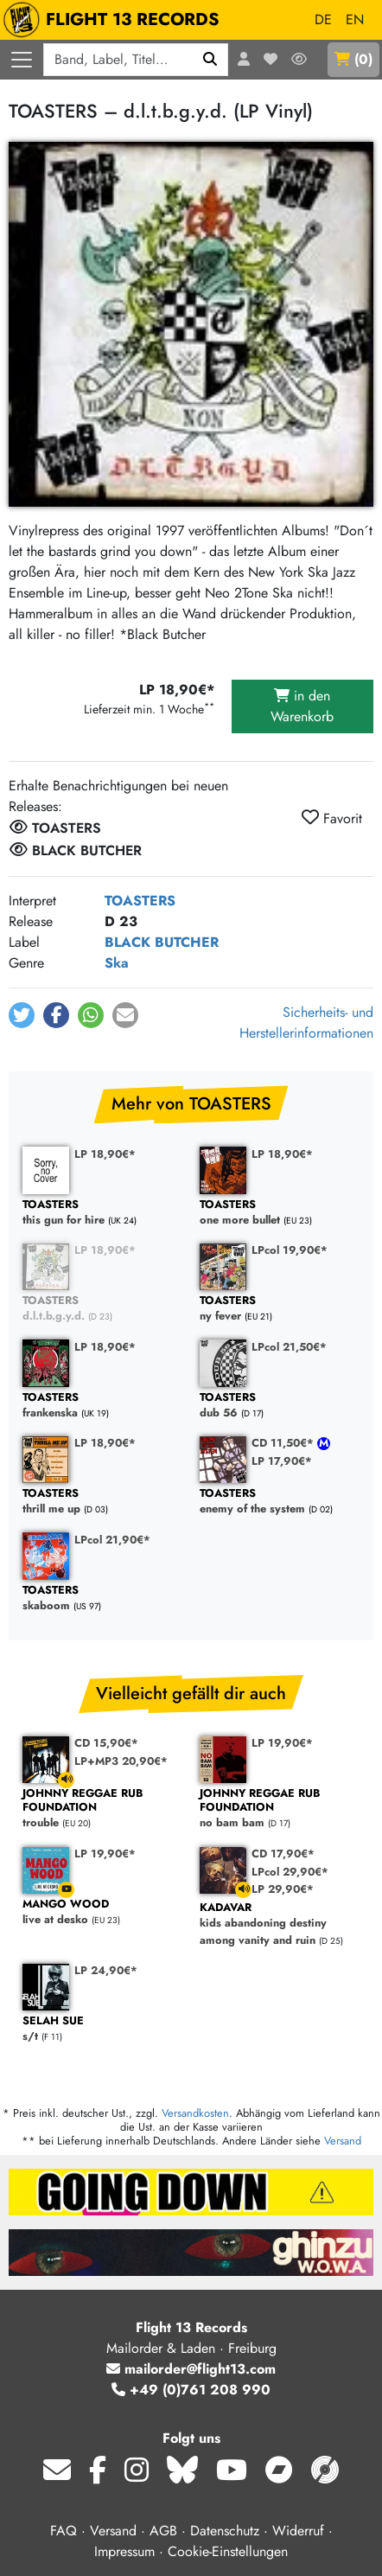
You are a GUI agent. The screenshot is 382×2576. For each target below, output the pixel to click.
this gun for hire (102, 1213)
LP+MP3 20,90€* (121, 1761)
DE (323, 19)
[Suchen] (210, 59)
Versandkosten (195, 2113)
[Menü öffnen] (22, 60)
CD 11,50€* (284, 1443)
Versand (342, 2140)
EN (355, 19)
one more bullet (280, 1213)
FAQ (63, 2531)
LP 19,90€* (282, 1743)
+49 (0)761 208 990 (191, 2390)
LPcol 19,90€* (289, 1250)
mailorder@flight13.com (191, 2369)
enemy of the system (280, 1501)
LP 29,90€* (282, 1889)
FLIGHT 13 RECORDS (115, 20)
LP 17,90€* (281, 1461)
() (353, 59)
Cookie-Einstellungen (228, 2551)
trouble (102, 1809)
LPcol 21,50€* (289, 1347)
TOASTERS (140, 901)
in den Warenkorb (302, 706)
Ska (117, 963)
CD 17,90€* (283, 1853)
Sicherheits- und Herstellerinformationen (306, 1022)
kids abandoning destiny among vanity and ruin (280, 1924)
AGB (163, 2531)
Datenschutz (224, 2531)
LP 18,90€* (105, 1154)
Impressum (124, 2551)
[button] (22, 1015)
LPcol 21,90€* (112, 1539)
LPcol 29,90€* (289, 1871)
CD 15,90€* (106, 1743)
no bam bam (280, 1809)
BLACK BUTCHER (162, 942)
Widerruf (298, 2531)
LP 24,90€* (105, 1970)
